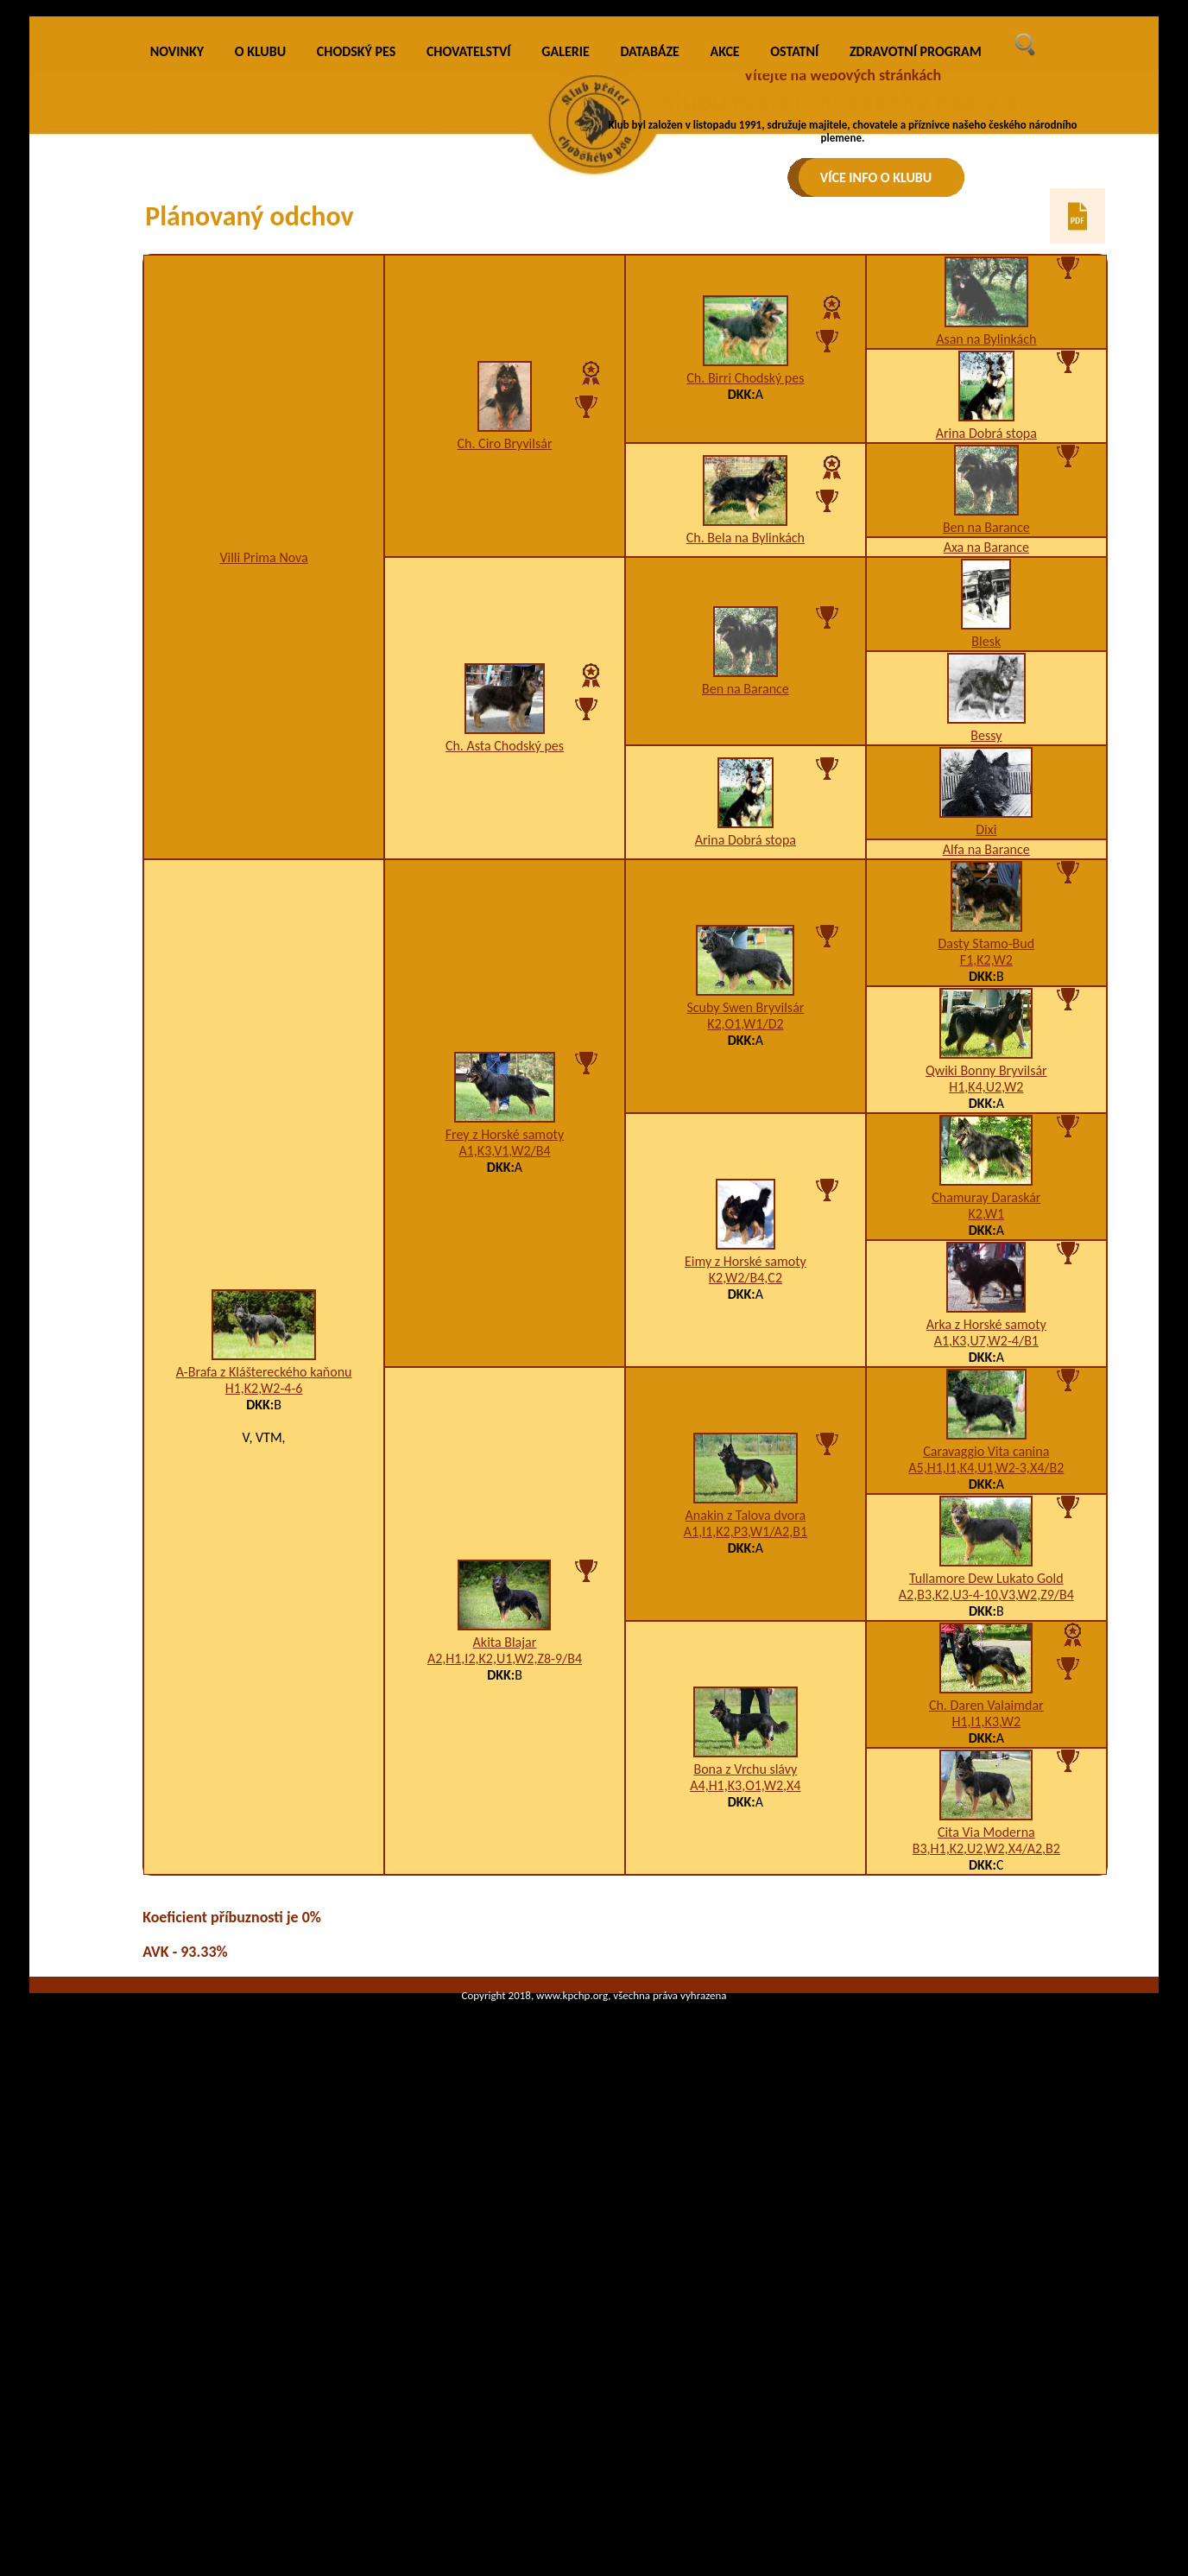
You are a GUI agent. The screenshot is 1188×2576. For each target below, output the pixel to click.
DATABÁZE (649, 326)
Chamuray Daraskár (986, 1472)
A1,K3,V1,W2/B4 (504, 1425)
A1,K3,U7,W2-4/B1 (986, 1615)
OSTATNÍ (794, 326)
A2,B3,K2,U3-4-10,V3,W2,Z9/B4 (986, 1869)
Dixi (986, 1104)
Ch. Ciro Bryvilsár (505, 718)
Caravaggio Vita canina (986, 1726)
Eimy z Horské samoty (745, 1536)
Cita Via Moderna (986, 2106)
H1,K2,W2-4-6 (264, 1663)
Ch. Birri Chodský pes (745, 652)
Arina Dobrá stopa (986, 707)
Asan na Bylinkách (986, 613)
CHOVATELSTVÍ (469, 326)
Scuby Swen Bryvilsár (745, 1282)
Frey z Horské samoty (505, 1409)
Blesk (986, 916)
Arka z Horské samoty (986, 1599)
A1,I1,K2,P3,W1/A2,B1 (745, 1806)
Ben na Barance (986, 802)
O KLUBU (260, 326)
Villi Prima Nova (263, 832)
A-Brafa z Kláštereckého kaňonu (264, 1646)
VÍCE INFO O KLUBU (876, 177)
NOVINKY (177, 326)
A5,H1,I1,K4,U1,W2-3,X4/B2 (986, 1742)
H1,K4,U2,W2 (986, 1361)
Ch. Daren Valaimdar (986, 1980)
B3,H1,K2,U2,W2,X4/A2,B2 (986, 2123)
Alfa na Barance (986, 1124)
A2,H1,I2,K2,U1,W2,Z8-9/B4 (504, 1933)
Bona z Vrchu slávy (745, 2043)
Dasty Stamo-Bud (986, 1218)
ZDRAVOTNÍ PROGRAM (916, 326)
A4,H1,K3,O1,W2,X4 (745, 2060)
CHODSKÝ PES (356, 326)
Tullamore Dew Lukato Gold (986, 1853)
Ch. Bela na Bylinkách (745, 812)
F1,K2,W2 (986, 1234)
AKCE (725, 326)
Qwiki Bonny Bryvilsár (986, 1345)
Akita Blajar (505, 1916)
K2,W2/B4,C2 (745, 1552)
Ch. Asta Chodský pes (505, 1020)
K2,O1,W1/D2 (745, 1298)
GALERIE (565, 326)
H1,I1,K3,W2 (986, 1996)
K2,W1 (987, 1488)
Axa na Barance (986, 821)
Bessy (986, 1010)
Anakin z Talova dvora (746, 1790)
